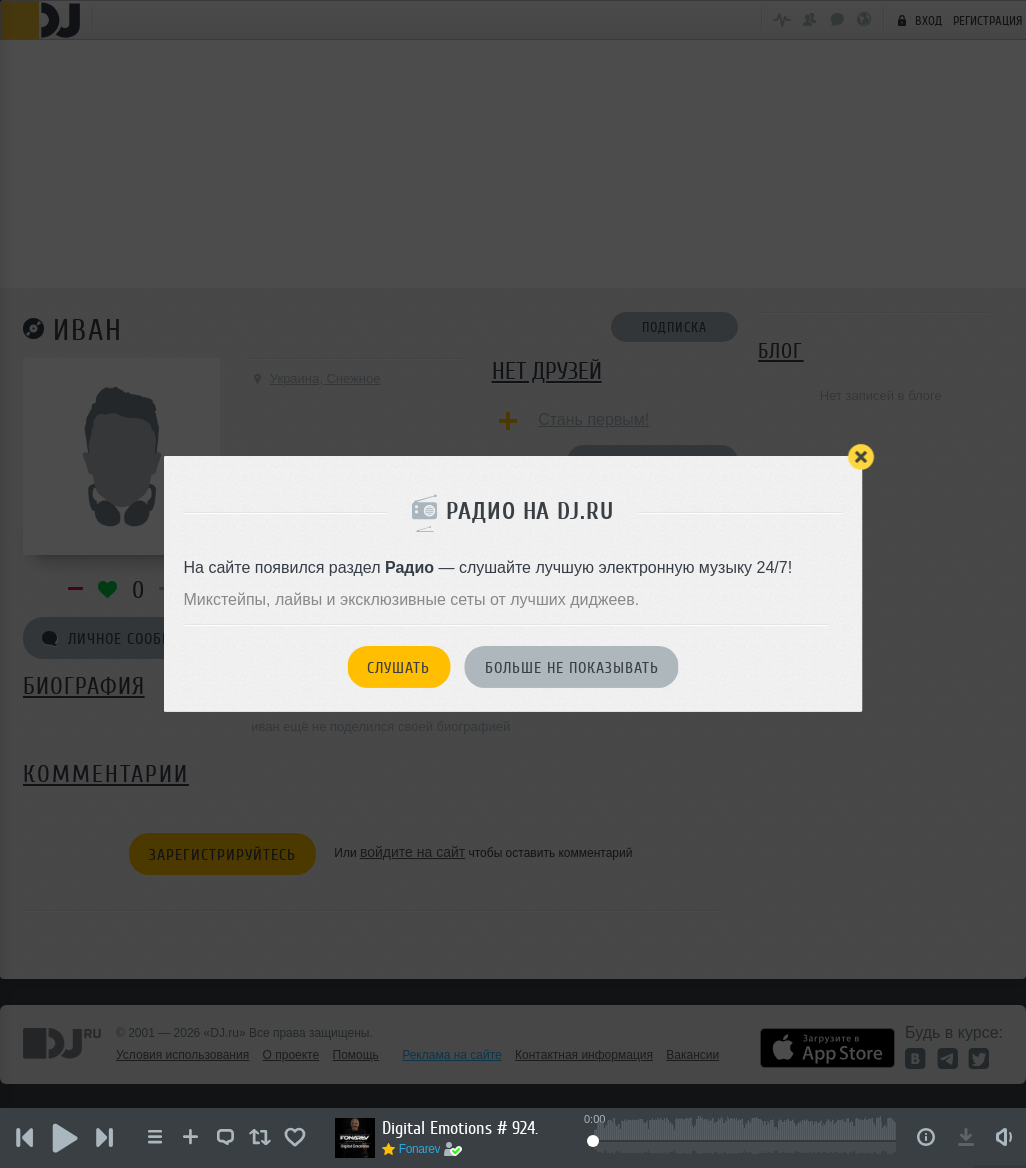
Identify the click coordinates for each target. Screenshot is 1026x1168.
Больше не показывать (572, 668)
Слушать (398, 668)
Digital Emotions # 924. (460, 1128)
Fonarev (420, 1149)
